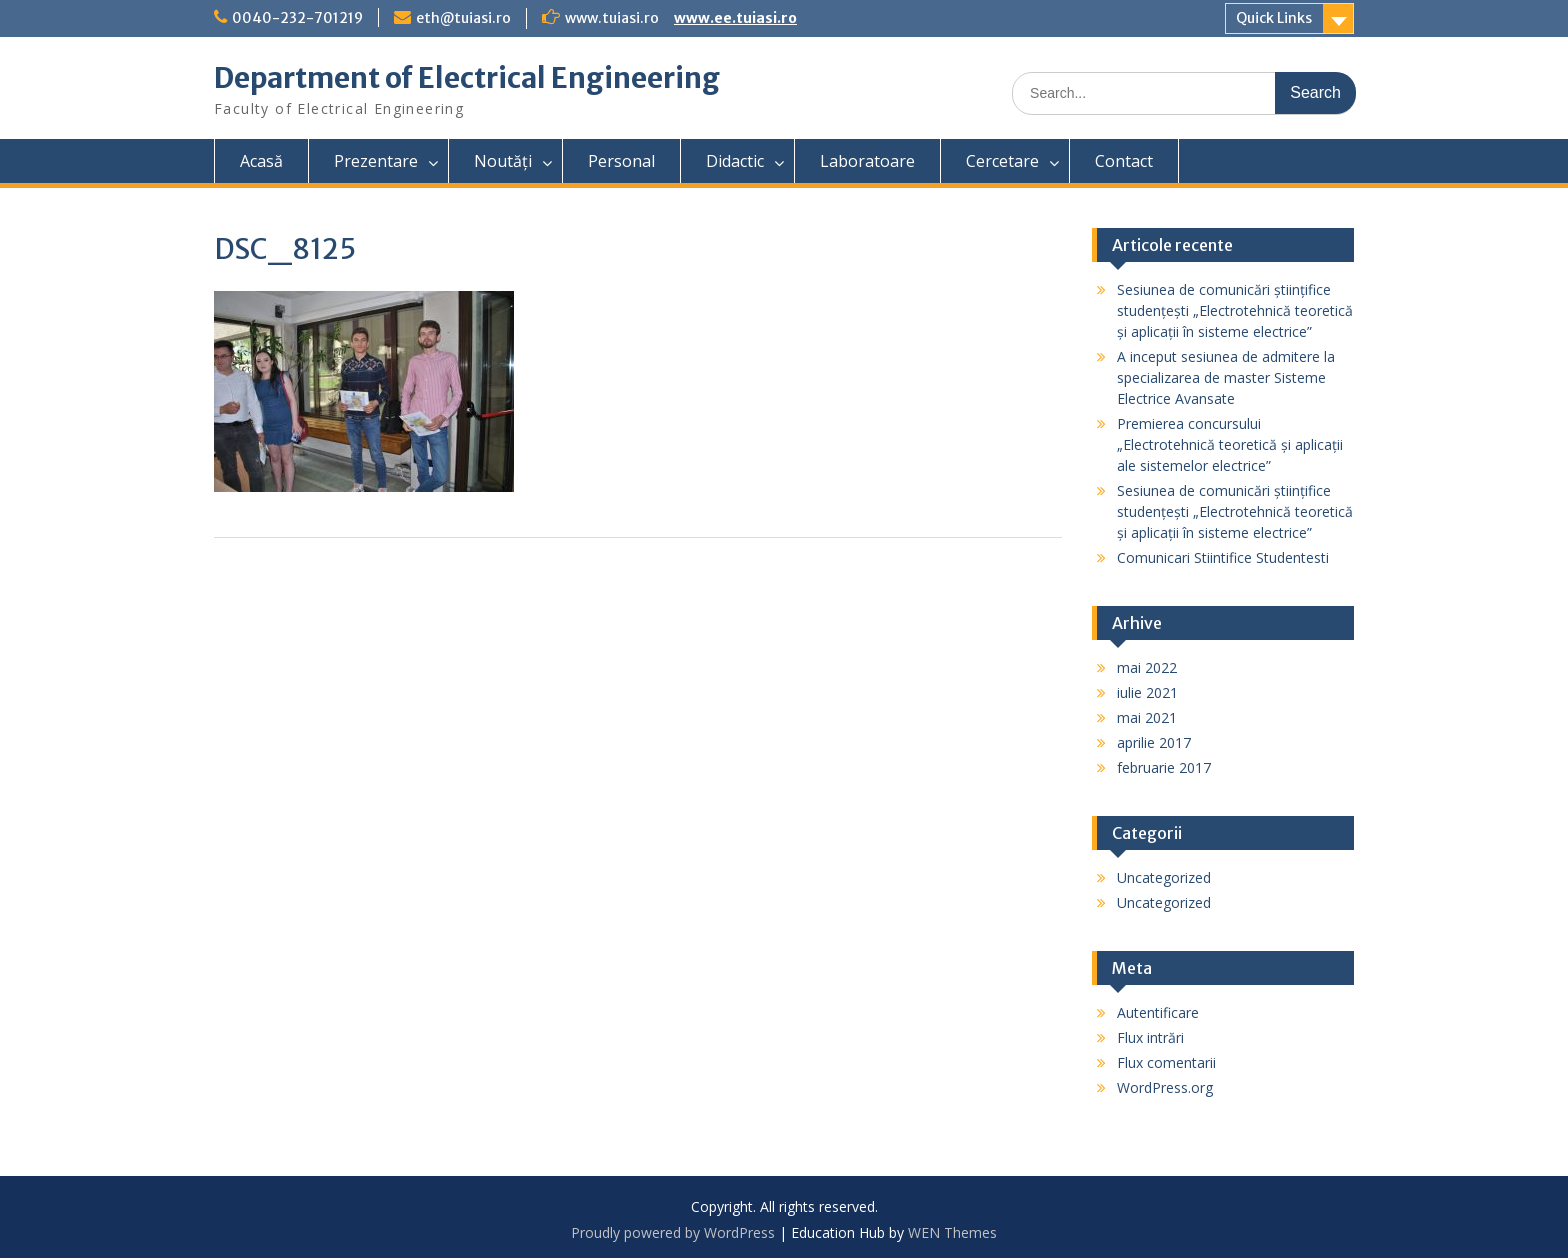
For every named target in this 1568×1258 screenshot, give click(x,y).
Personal (621, 161)
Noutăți (503, 161)
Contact (1124, 161)
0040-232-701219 (297, 18)
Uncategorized (1164, 877)
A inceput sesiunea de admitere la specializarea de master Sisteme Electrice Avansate (1226, 377)
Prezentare (376, 161)
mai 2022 (1147, 667)
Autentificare (1158, 1012)
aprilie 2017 (1154, 742)
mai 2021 (1147, 717)
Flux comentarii (1166, 1062)
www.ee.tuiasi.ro (735, 18)
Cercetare (1002, 161)
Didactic (735, 161)
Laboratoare (867, 161)
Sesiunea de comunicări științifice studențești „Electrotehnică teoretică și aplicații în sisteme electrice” (1235, 310)
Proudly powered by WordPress (673, 1232)
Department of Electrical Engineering (467, 78)
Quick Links (1274, 18)
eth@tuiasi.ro (463, 18)
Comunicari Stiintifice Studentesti (1223, 557)
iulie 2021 (1147, 692)
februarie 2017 (1164, 767)
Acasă (261, 161)
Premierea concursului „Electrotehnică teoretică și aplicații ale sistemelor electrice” (1230, 444)
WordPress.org (1165, 1087)
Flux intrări (1150, 1037)
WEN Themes (952, 1232)
